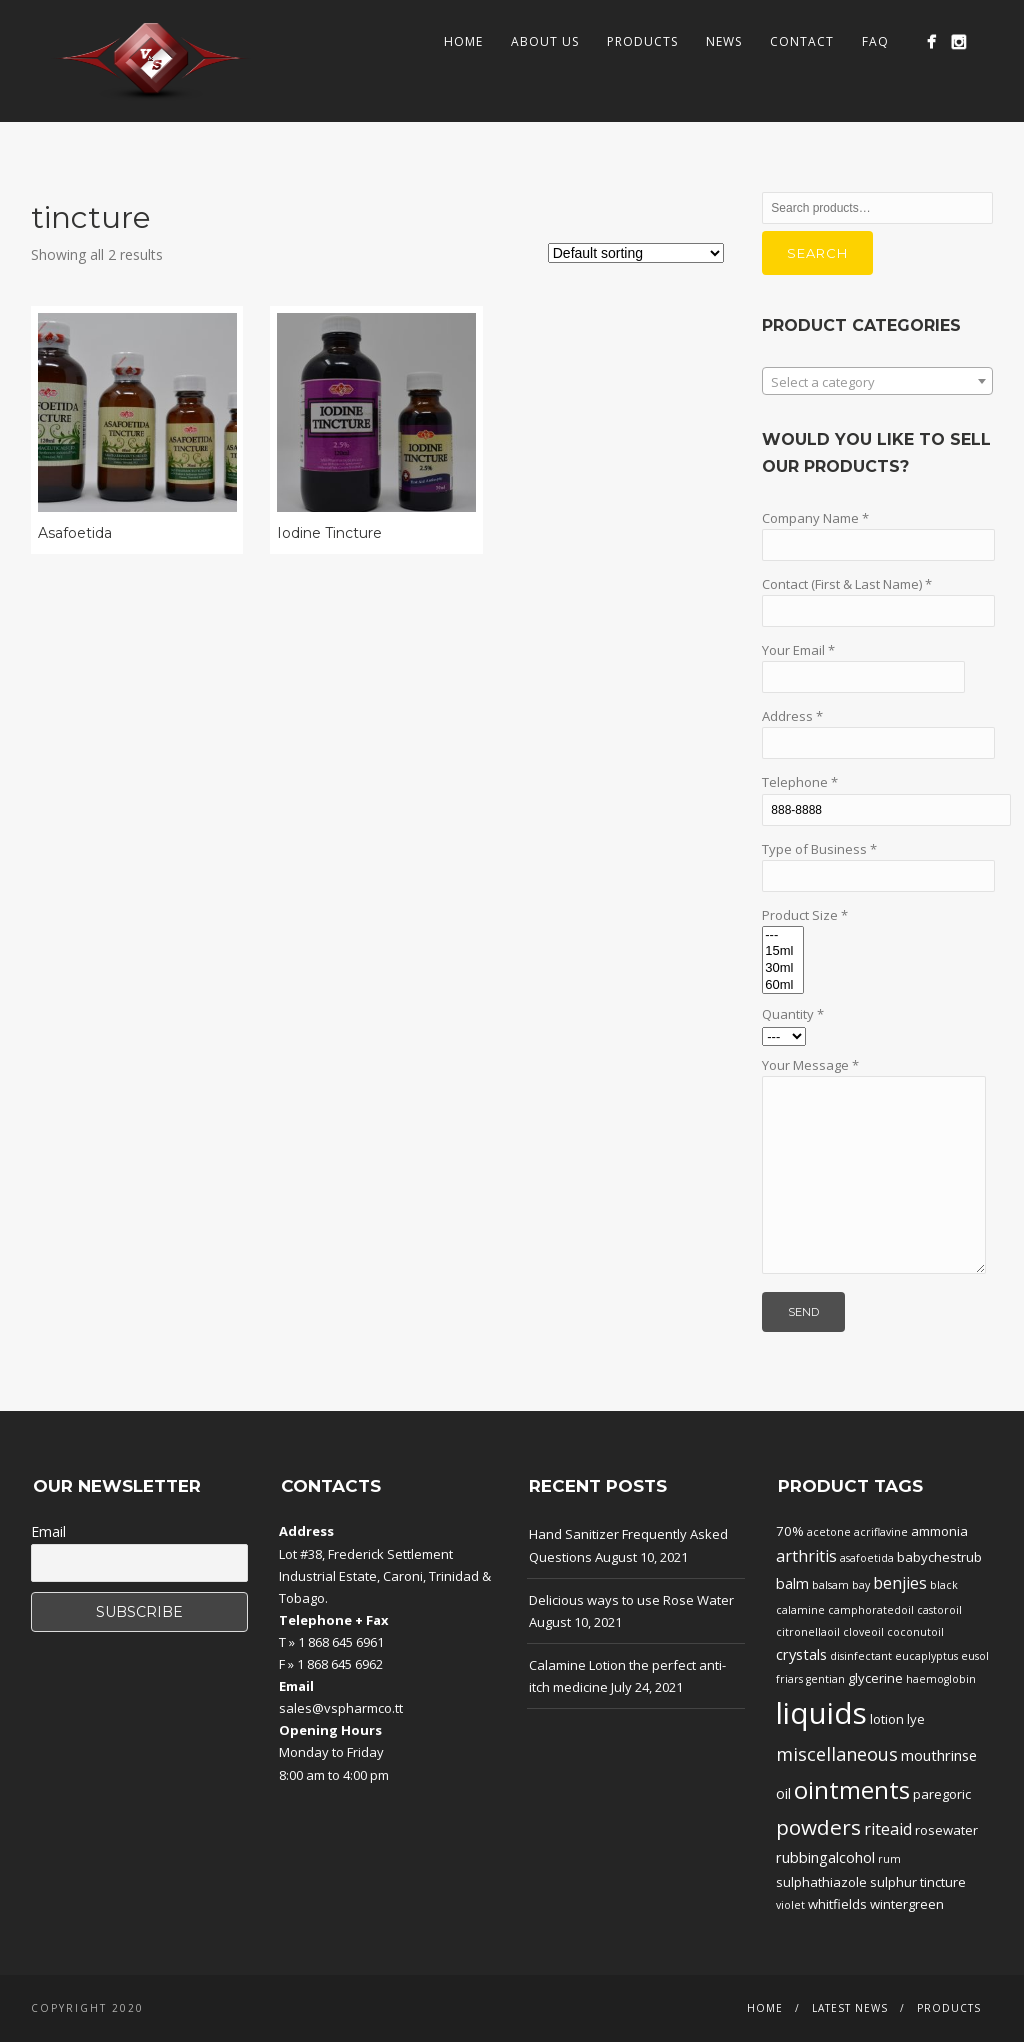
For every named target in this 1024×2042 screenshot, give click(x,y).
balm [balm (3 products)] (792, 1583)
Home (463, 41)
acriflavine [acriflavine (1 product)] (881, 1532)
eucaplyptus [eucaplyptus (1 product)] (926, 1656)
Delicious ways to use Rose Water (631, 1600)
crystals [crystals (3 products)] (801, 1654)
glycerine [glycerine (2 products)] (875, 1678)
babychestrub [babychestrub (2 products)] (939, 1557)
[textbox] (877, 382)
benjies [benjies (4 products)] (900, 1583)
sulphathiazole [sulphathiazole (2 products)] (821, 1882)
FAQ (875, 41)
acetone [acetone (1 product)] (829, 1532)
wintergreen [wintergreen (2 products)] (907, 1904)
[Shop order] (636, 253)
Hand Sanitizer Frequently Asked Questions (628, 1545)
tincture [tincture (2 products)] (943, 1882)
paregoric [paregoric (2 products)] (942, 1794)
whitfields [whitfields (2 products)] (837, 1904)
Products (642, 41)
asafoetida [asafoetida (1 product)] (867, 1558)
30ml (782, 968)
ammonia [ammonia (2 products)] (939, 1531)
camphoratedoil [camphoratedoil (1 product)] (871, 1610)
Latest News (850, 2008)
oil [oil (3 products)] (783, 1793)
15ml (782, 951)
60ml (782, 985)
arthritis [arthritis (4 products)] (806, 1556)
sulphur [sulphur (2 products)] (893, 1882)
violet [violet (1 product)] (790, 1905)
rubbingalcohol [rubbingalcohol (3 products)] (825, 1857)
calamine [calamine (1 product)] (800, 1610)
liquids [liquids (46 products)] (821, 1713)
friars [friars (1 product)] (789, 1679)
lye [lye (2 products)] (916, 1719)
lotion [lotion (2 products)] (887, 1719)
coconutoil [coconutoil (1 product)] (915, 1632)
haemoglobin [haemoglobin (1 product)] (941, 1679)
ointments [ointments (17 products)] (852, 1790)
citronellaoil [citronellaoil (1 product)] (808, 1632)
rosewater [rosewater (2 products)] (946, 1830)
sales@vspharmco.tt (341, 1708)
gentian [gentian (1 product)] (825, 1679)
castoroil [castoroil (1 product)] (939, 1610)
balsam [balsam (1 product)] (830, 1585)
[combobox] (877, 381)
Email (48, 1531)
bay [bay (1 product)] (861, 1585)
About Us (545, 41)
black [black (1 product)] (944, 1585)
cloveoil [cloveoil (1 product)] (863, 1632)
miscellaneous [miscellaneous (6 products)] (837, 1754)
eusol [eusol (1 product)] (975, 1656)
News (724, 41)
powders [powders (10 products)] (818, 1827)
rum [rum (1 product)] (889, 1859)
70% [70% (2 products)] (790, 1531)
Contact (802, 41)
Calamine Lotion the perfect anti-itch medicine (627, 1676)
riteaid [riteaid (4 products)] (888, 1829)
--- (782, 935)
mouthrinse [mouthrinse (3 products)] (939, 1755)
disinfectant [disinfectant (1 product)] (861, 1656)
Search (817, 253)
